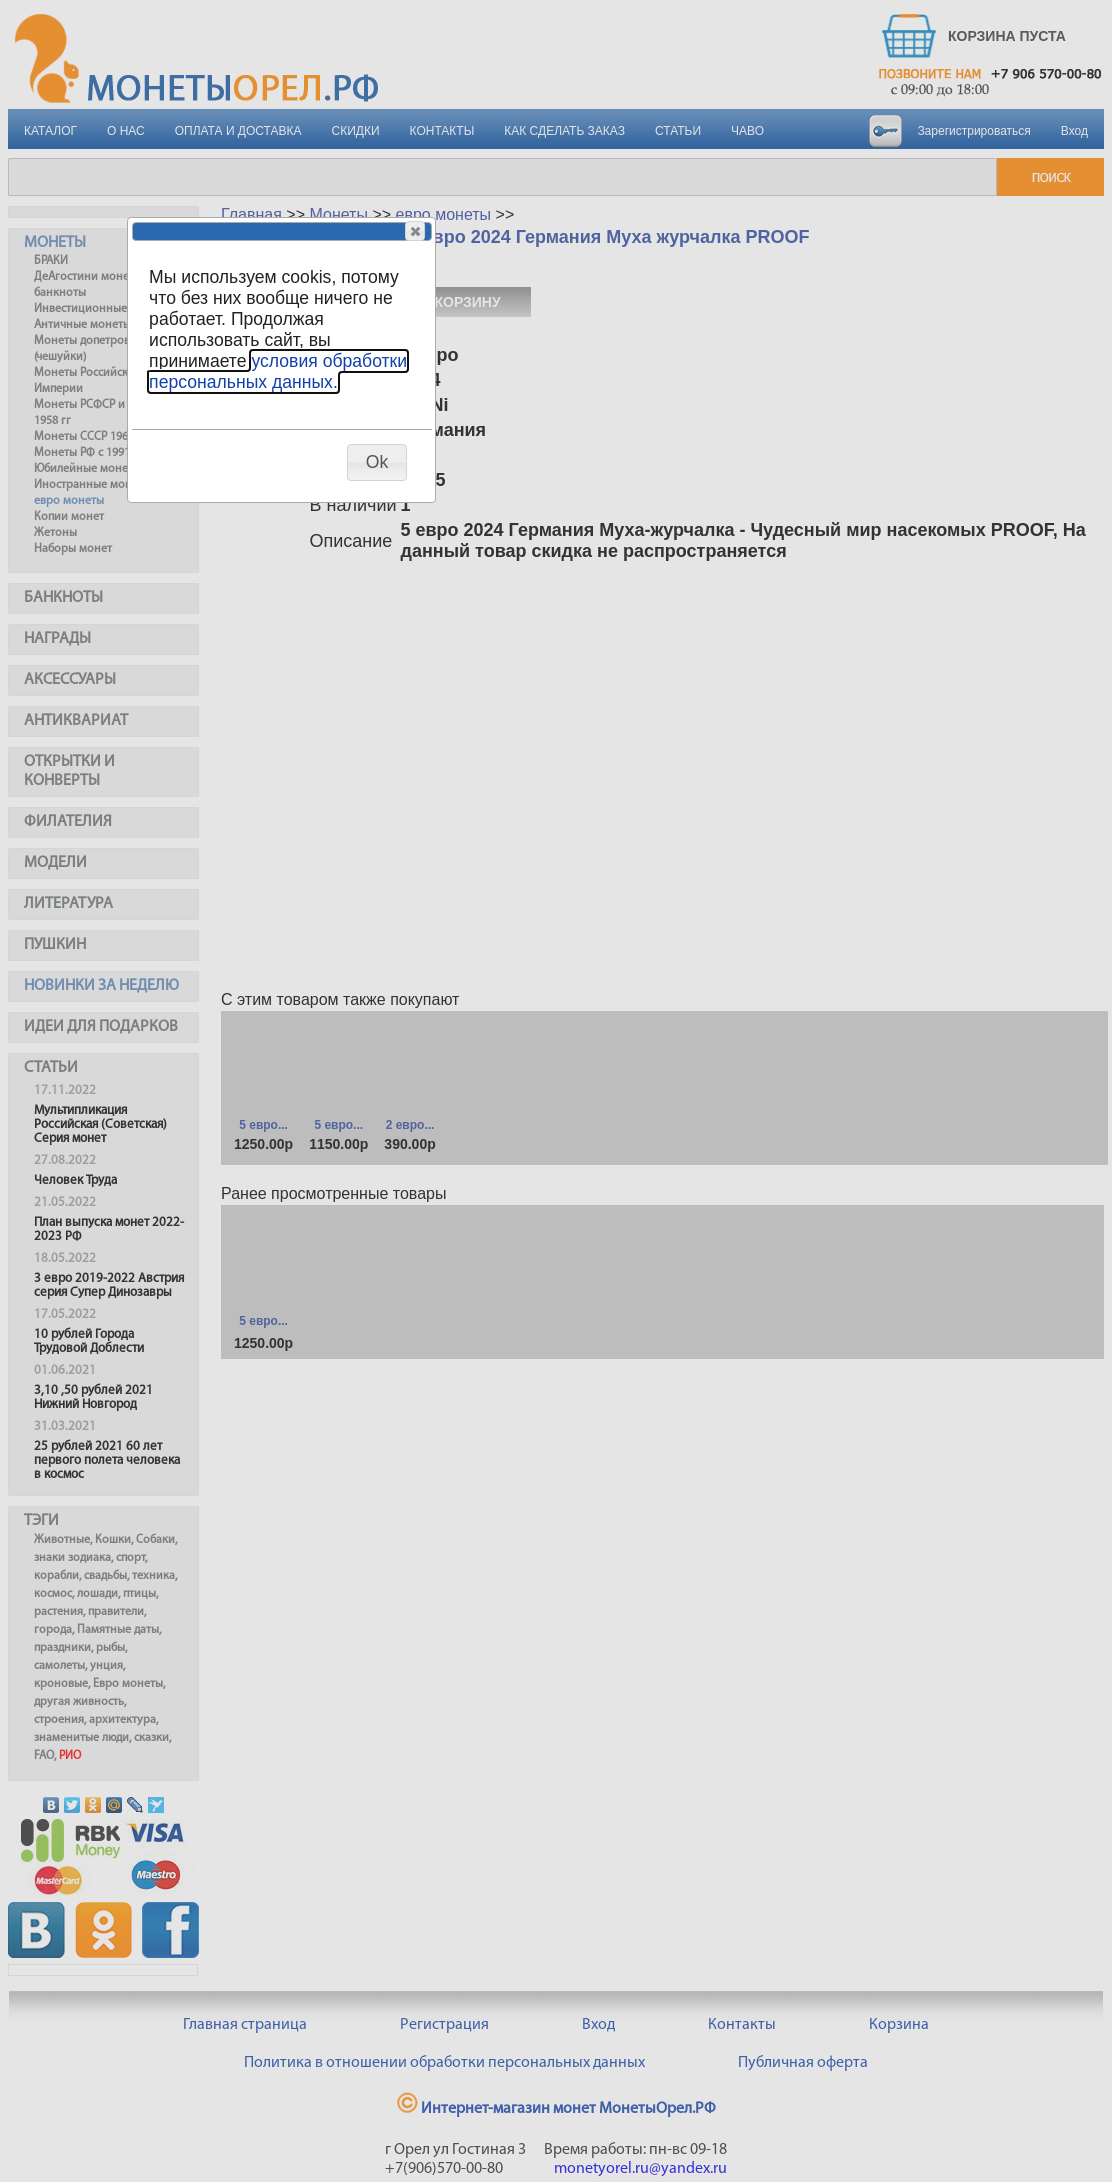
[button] (415, 231)
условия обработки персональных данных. (278, 371)
